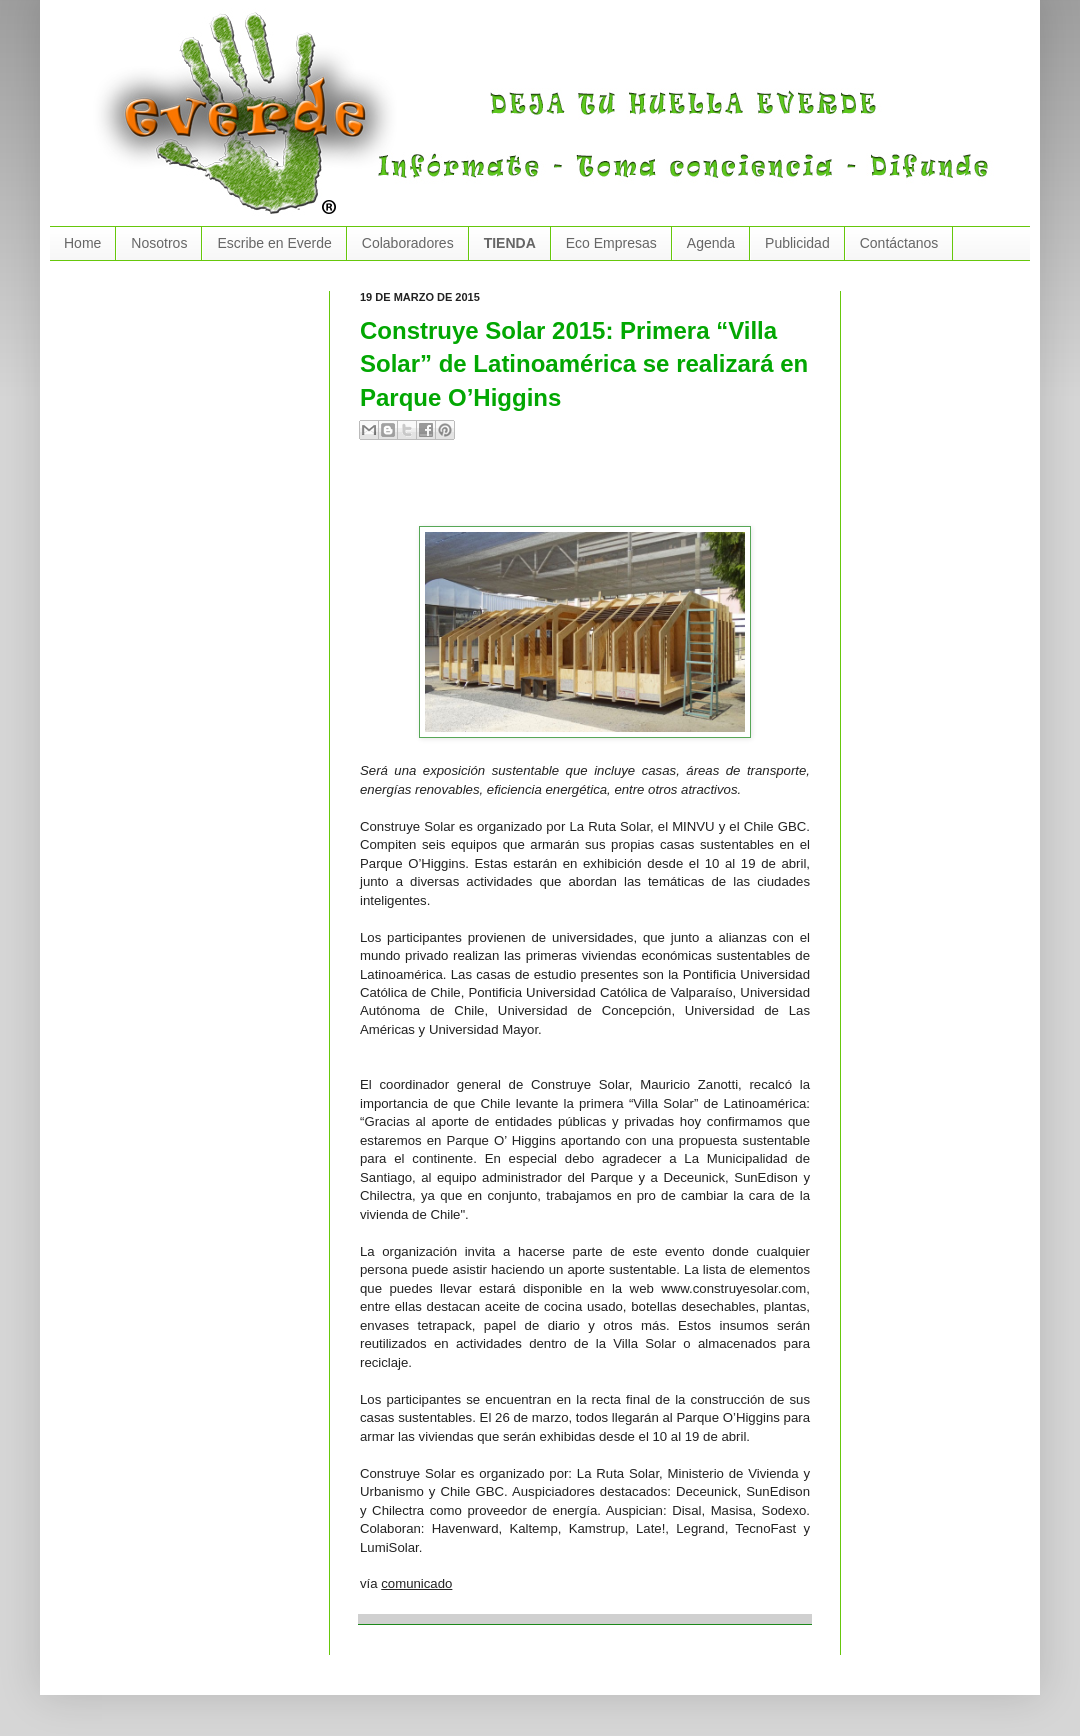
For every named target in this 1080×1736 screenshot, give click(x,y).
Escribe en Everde (274, 243)
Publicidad (797, 243)
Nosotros (159, 243)
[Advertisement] (594, 491)
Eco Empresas (611, 243)
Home (82, 243)
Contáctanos (899, 243)
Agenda (711, 243)
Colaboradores (408, 243)
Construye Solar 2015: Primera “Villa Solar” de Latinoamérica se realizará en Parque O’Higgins (584, 364)
